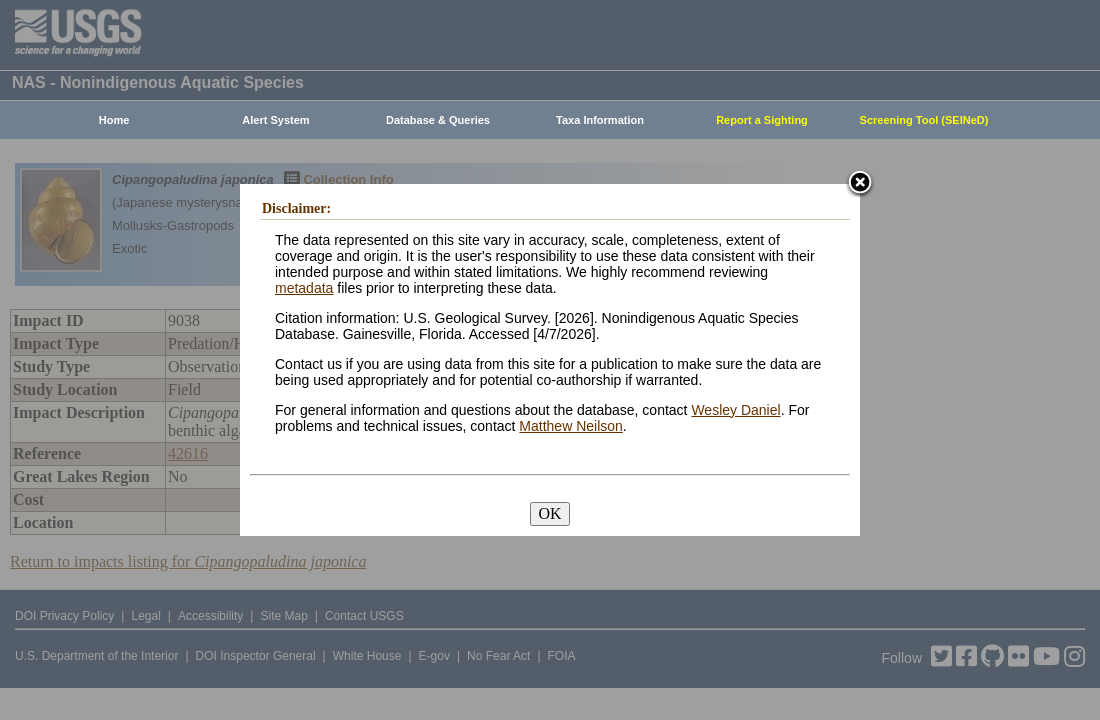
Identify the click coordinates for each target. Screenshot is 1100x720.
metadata (304, 288)
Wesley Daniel (735, 410)
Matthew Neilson (571, 426)
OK (549, 513)
